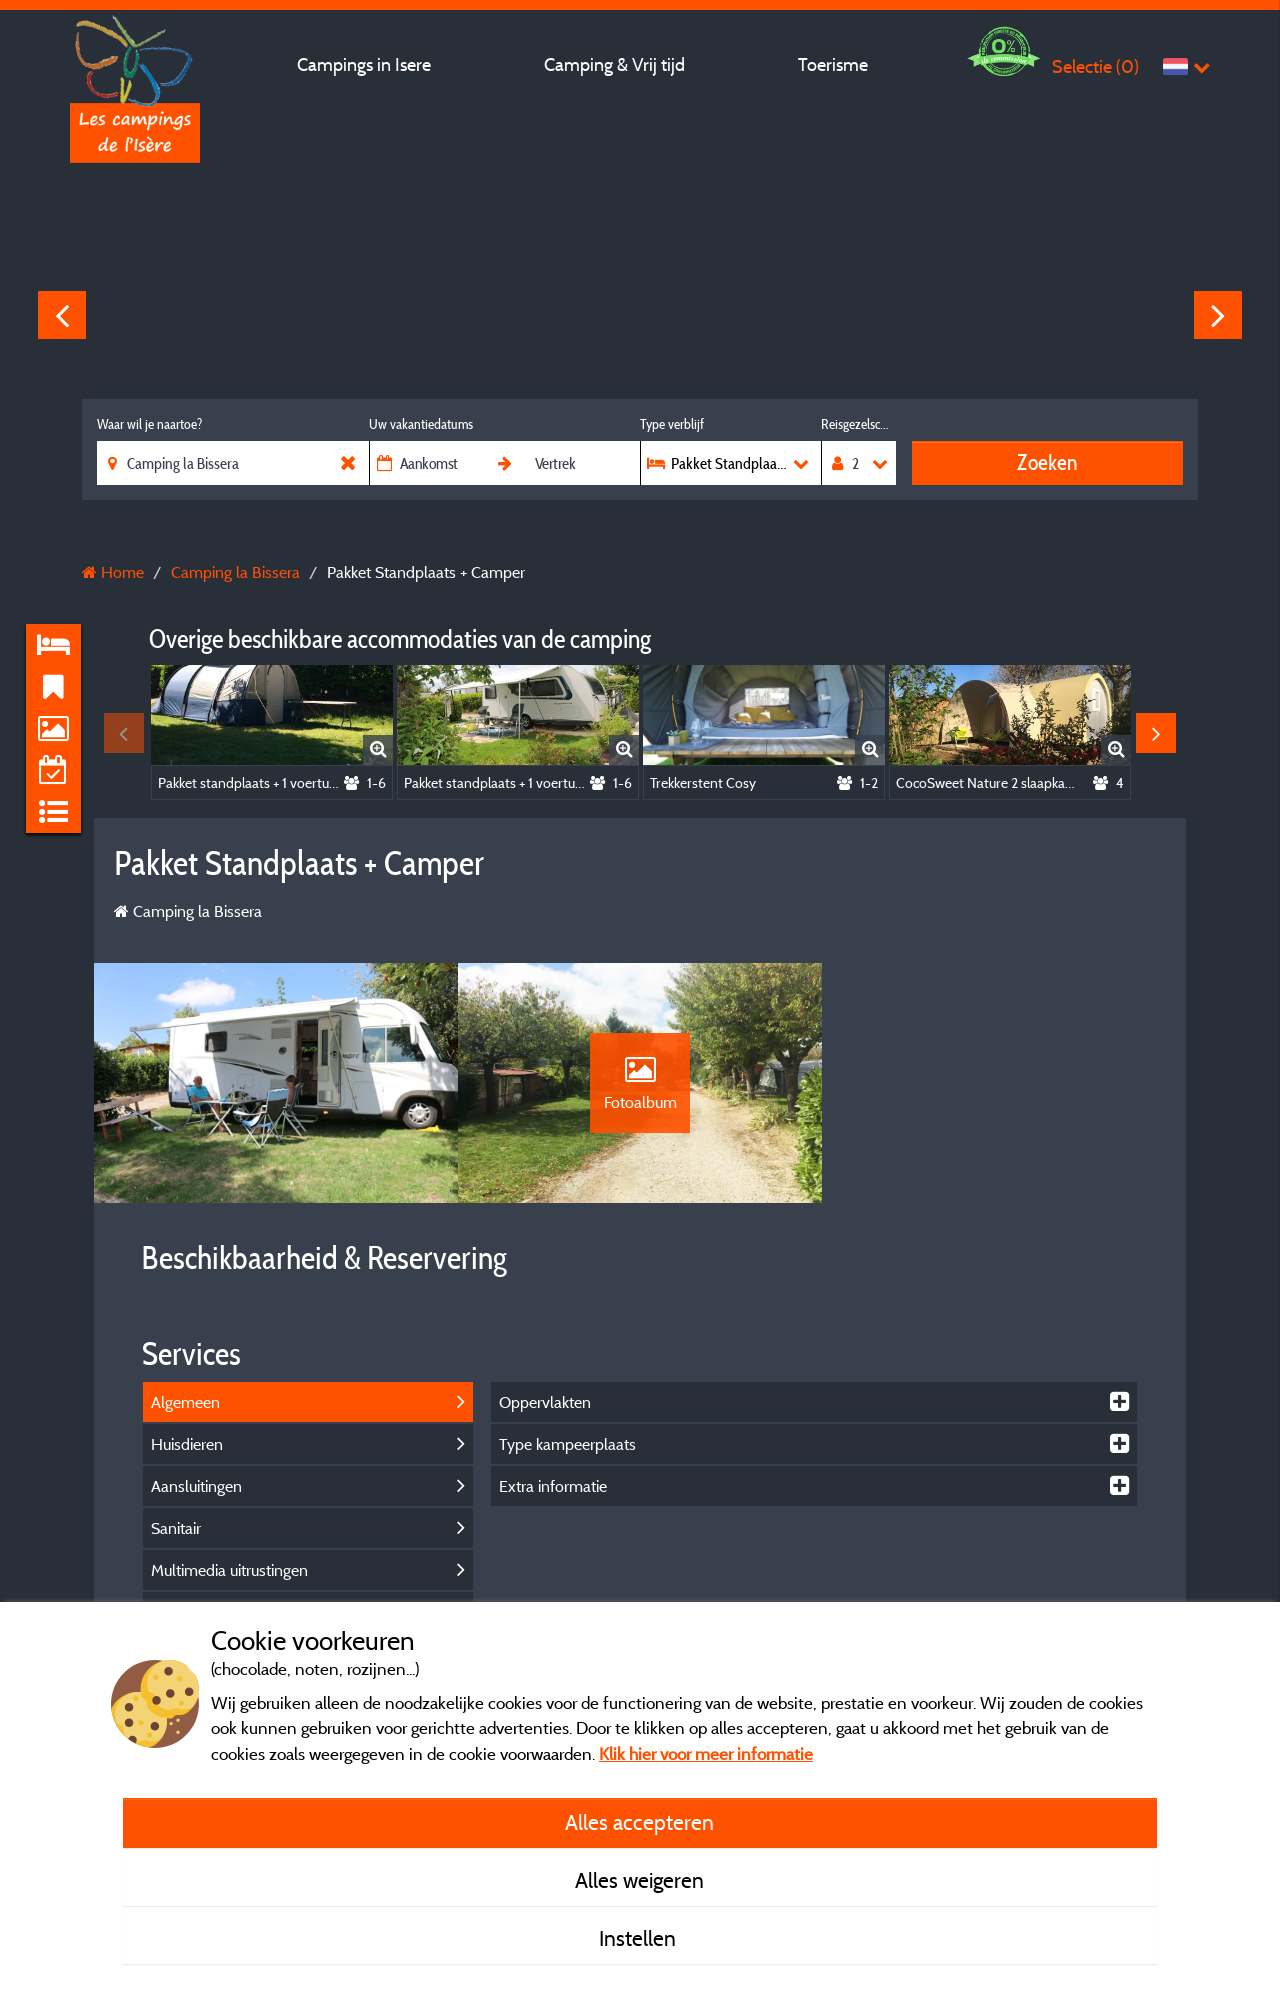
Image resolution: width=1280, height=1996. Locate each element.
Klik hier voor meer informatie (706, 1753)
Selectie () (1095, 66)
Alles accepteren (639, 1822)
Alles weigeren (639, 1880)
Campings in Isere (364, 64)
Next (1218, 315)
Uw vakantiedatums (421, 424)
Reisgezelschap (858, 424)
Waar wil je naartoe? (149, 424)
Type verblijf (672, 424)
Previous (62, 315)
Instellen (640, 1938)
